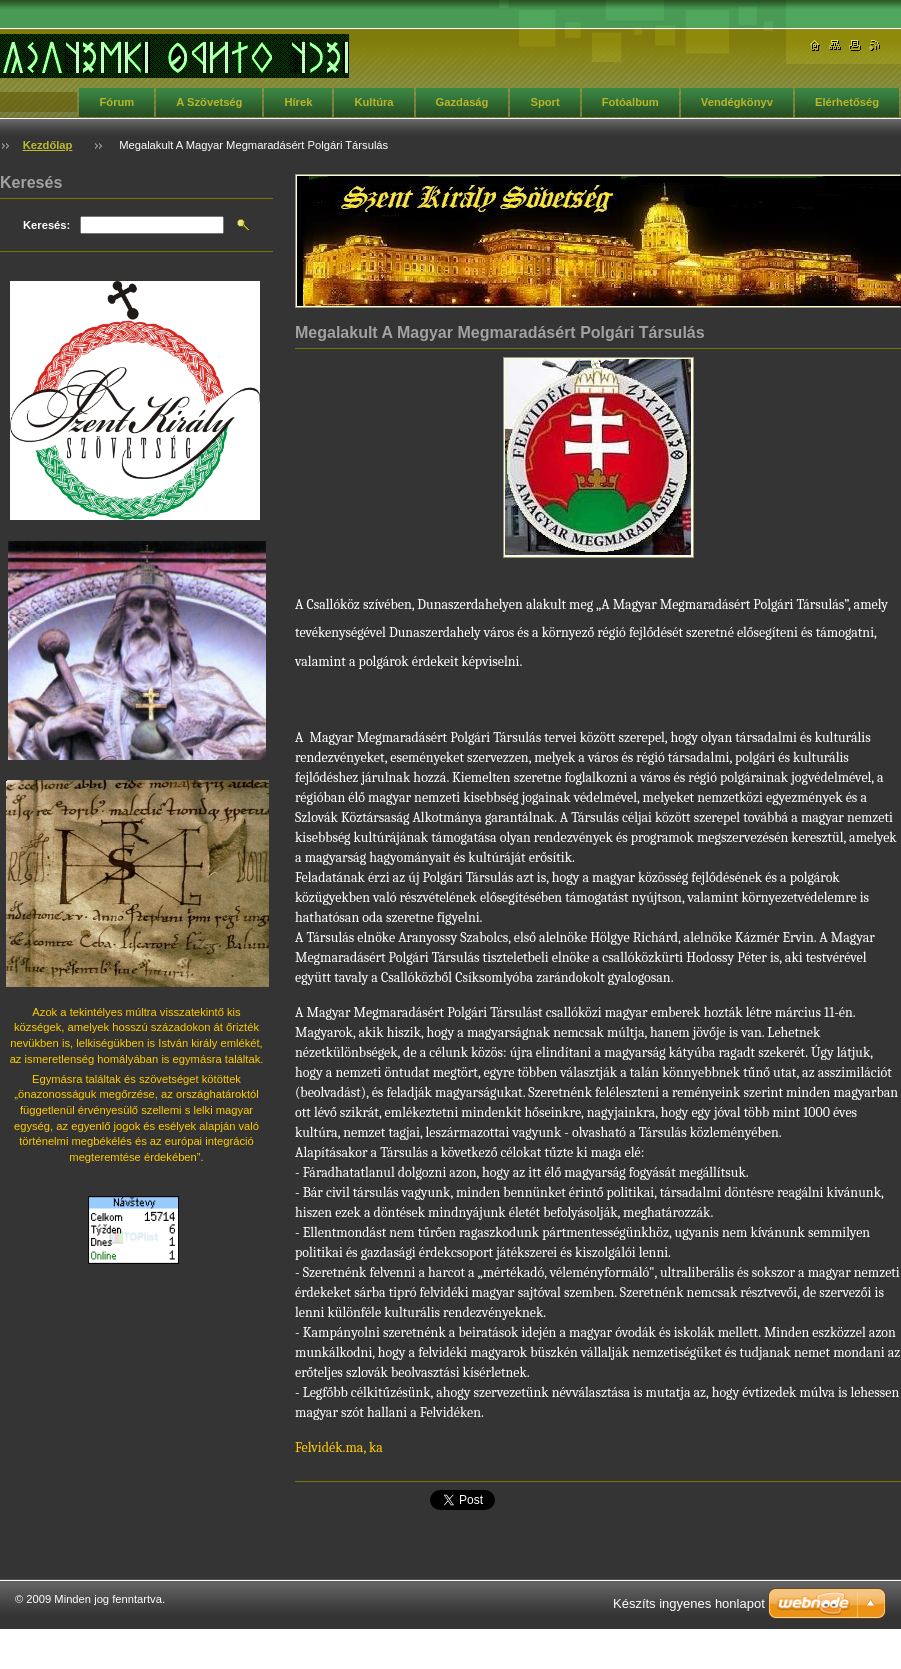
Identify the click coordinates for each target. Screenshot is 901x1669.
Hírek (298, 102)
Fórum (116, 102)
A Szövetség (209, 102)
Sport (544, 102)
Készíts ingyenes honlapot (689, 1603)
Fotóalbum (630, 102)
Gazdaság (462, 102)
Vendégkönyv (737, 102)
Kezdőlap (48, 145)
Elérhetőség (847, 102)
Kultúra (373, 102)
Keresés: (46, 225)
